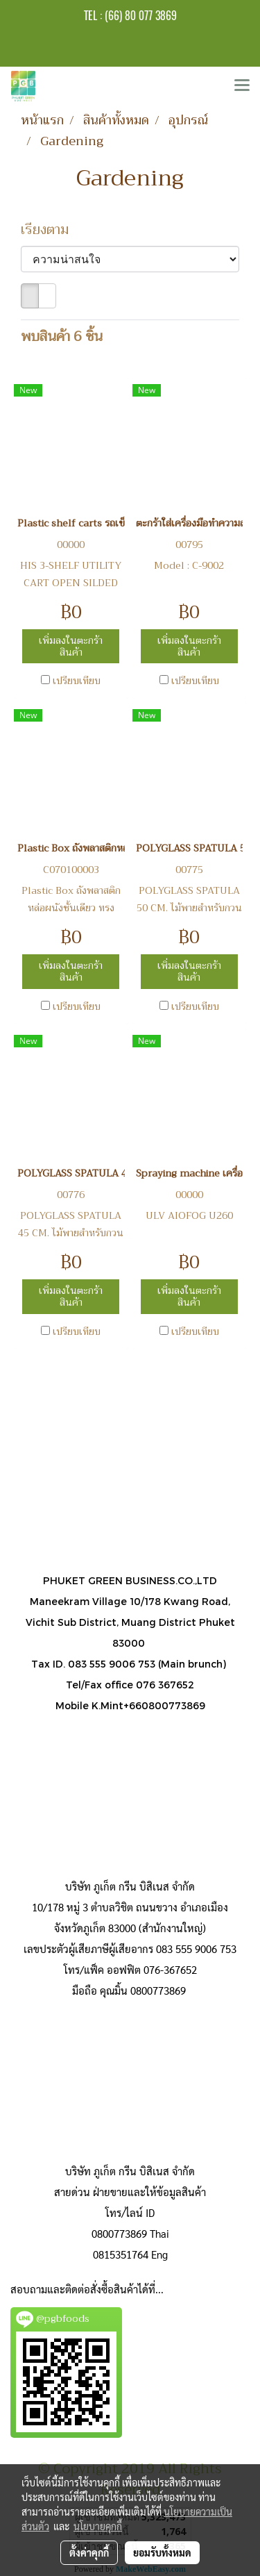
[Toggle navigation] (242, 86)
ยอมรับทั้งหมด (162, 2552)
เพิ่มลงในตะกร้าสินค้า (71, 646)
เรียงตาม (50, 229)
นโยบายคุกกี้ (97, 2526)
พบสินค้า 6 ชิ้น (62, 336)
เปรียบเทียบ (77, 681)
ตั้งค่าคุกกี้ (89, 2552)
